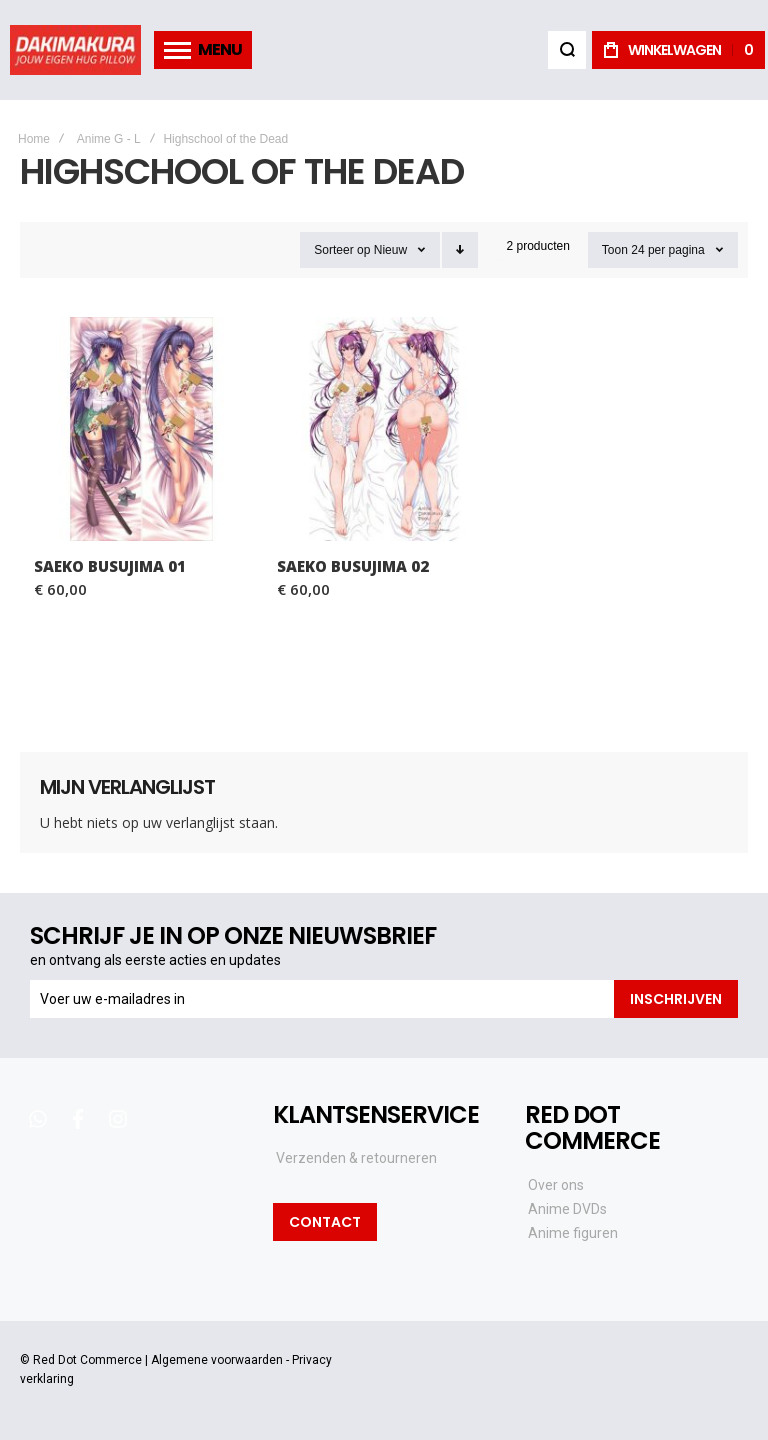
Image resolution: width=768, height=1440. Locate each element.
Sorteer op (342, 250)
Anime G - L (109, 139)
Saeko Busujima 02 (353, 566)
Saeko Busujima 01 (110, 566)
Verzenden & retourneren (356, 1158)
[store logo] (75, 50)
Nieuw (390, 250)
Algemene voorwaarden (217, 1360)
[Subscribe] (676, 999)
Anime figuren (573, 1233)
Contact (325, 1222)
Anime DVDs (567, 1209)
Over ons (556, 1185)
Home (34, 139)
